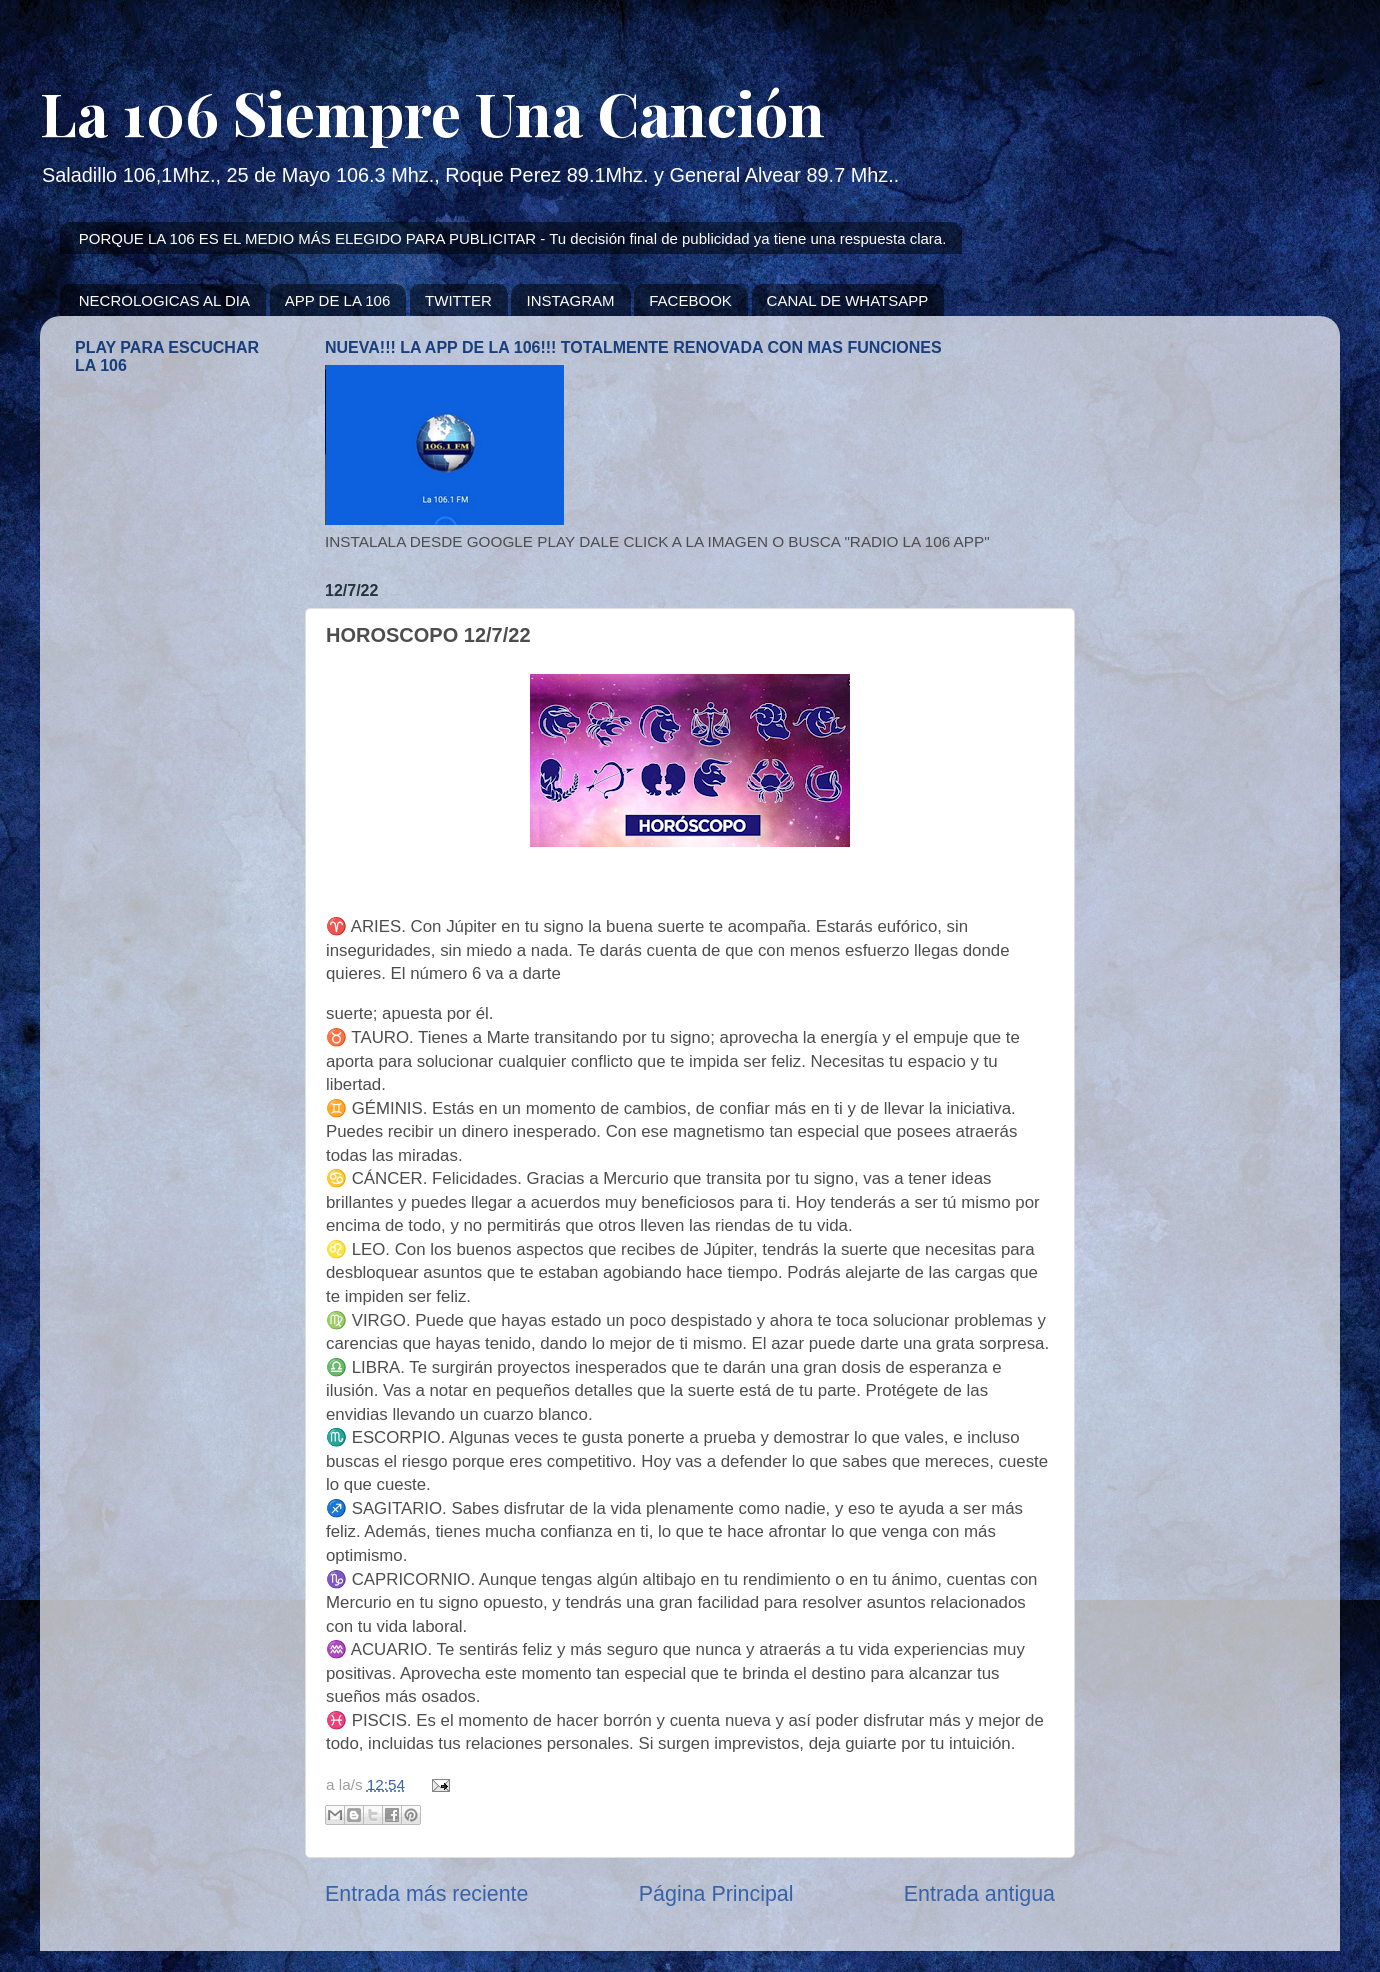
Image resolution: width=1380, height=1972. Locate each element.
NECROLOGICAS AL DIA (164, 300)
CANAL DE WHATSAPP (848, 300)
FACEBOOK (690, 300)
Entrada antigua (979, 1894)
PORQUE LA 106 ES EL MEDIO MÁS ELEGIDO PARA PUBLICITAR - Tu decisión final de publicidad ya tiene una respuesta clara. (513, 238)
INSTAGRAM (570, 300)
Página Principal (716, 1894)
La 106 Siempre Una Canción (432, 112)
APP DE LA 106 (338, 300)
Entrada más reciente (426, 1894)
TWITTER (458, 300)
